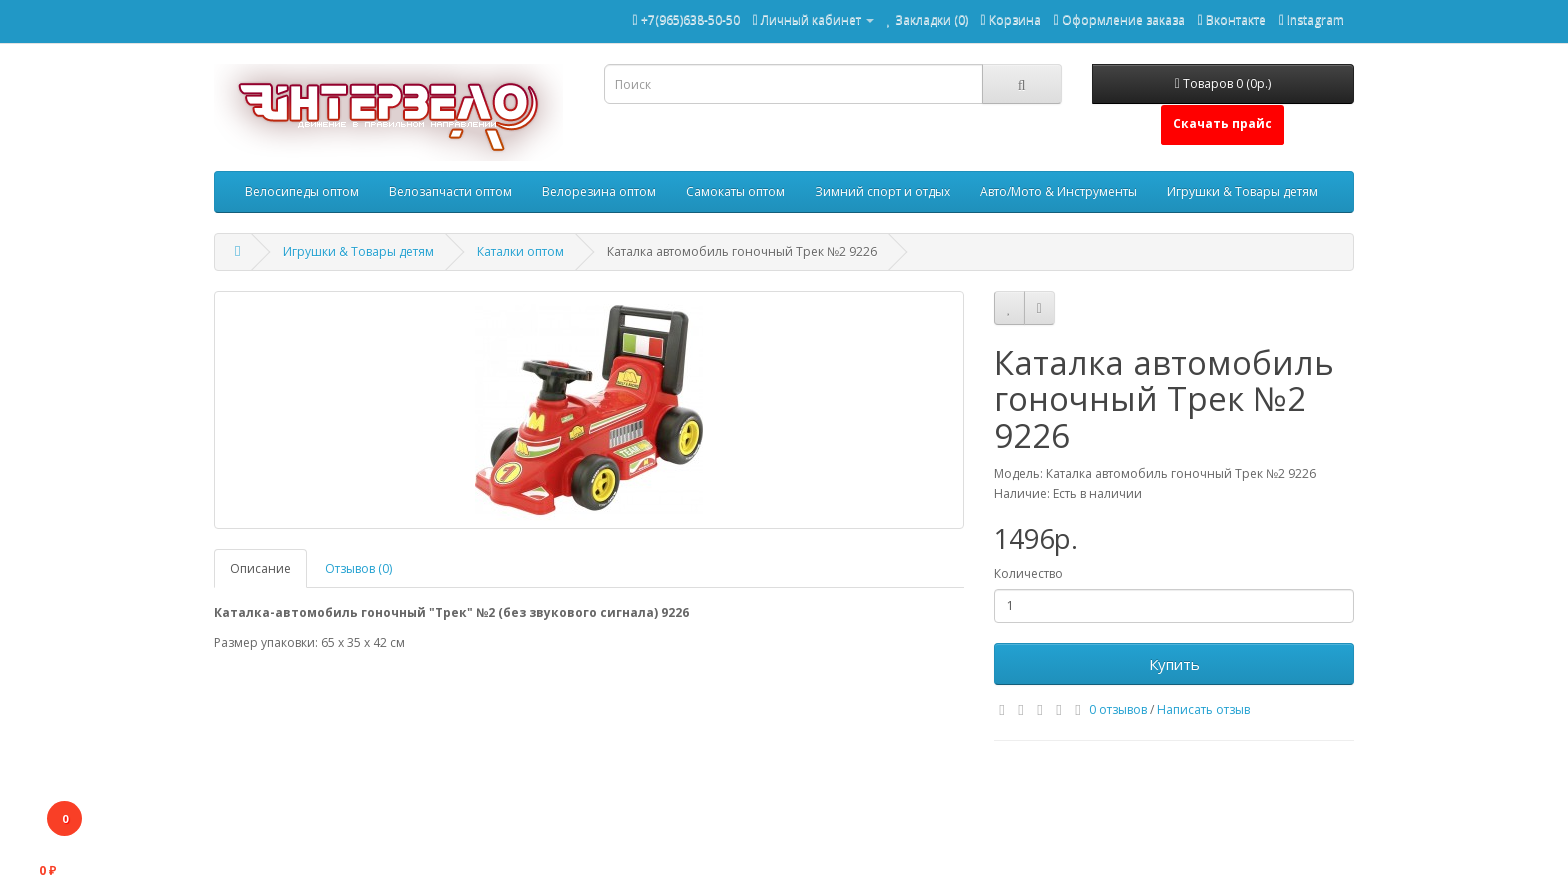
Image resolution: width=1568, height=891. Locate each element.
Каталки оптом (520, 251)
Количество (1028, 573)
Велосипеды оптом (302, 191)
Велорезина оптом (599, 191)
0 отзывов (1118, 709)
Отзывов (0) (358, 568)
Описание (260, 568)
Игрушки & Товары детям (1242, 191)
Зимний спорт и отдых (882, 191)
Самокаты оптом (735, 191)
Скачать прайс (1222, 123)
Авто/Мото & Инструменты (1058, 191)
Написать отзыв (1203, 709)
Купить (1174, 664)
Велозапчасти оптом (450, 191)
